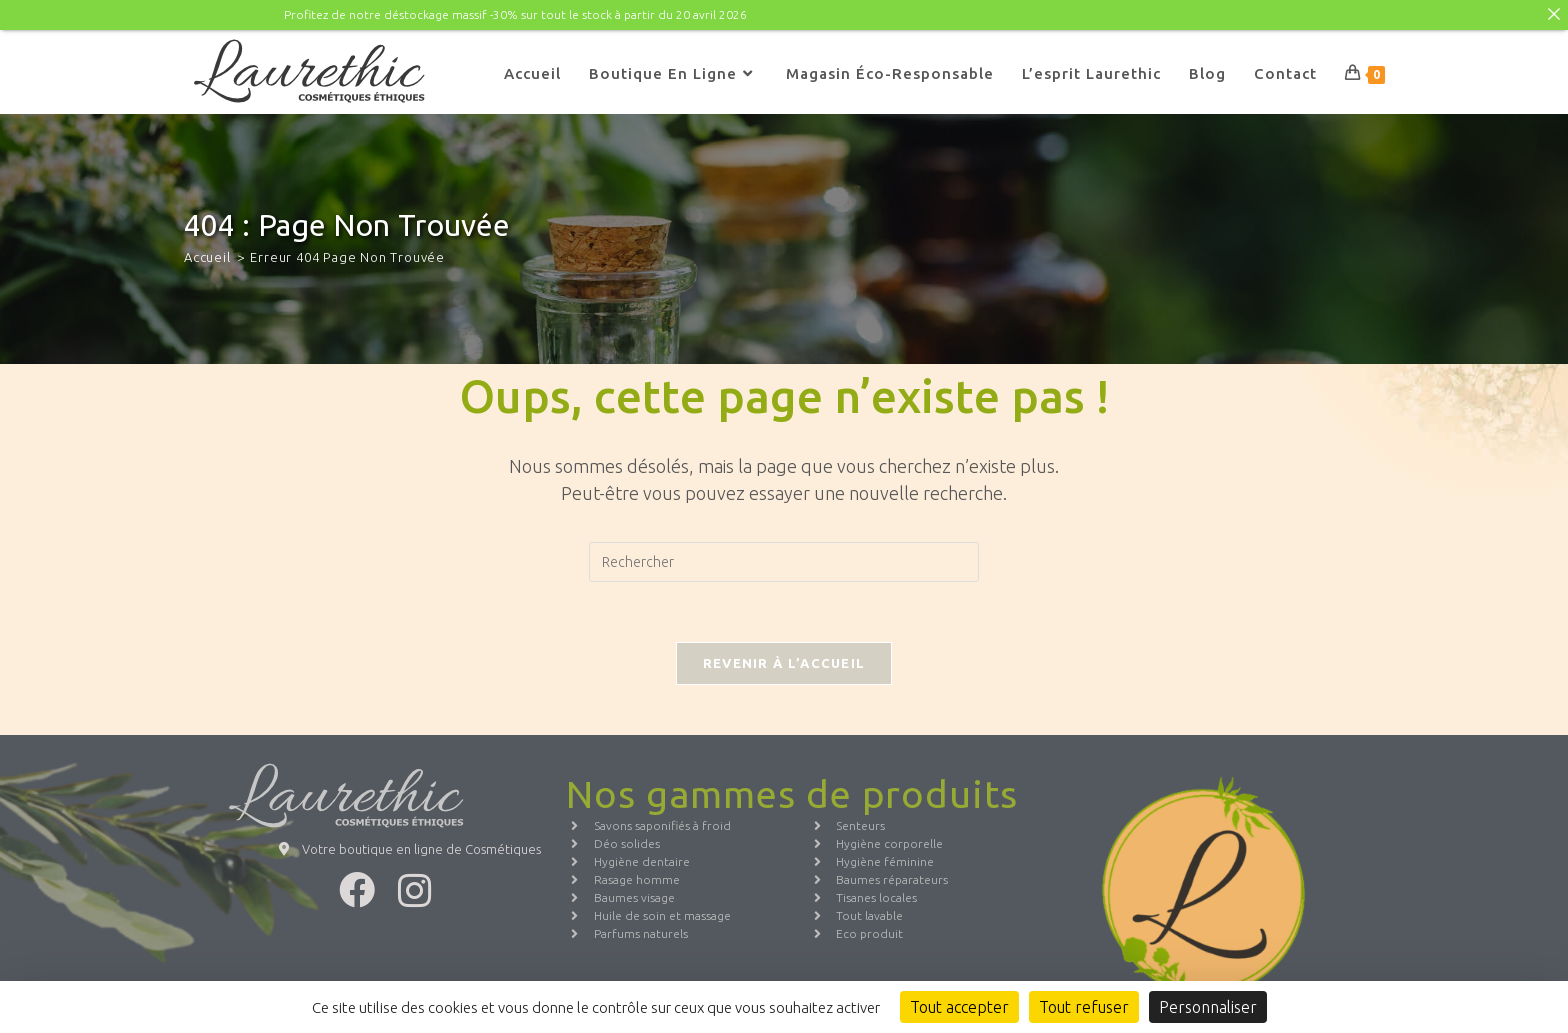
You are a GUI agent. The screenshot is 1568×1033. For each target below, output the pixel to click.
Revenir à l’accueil (784, 663)
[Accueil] (207, 257)
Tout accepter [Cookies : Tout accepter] (959, 1007)
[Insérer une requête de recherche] (784, 562)
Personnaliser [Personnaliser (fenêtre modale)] (1208, 1007)
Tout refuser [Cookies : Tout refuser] (1084, 1007)
